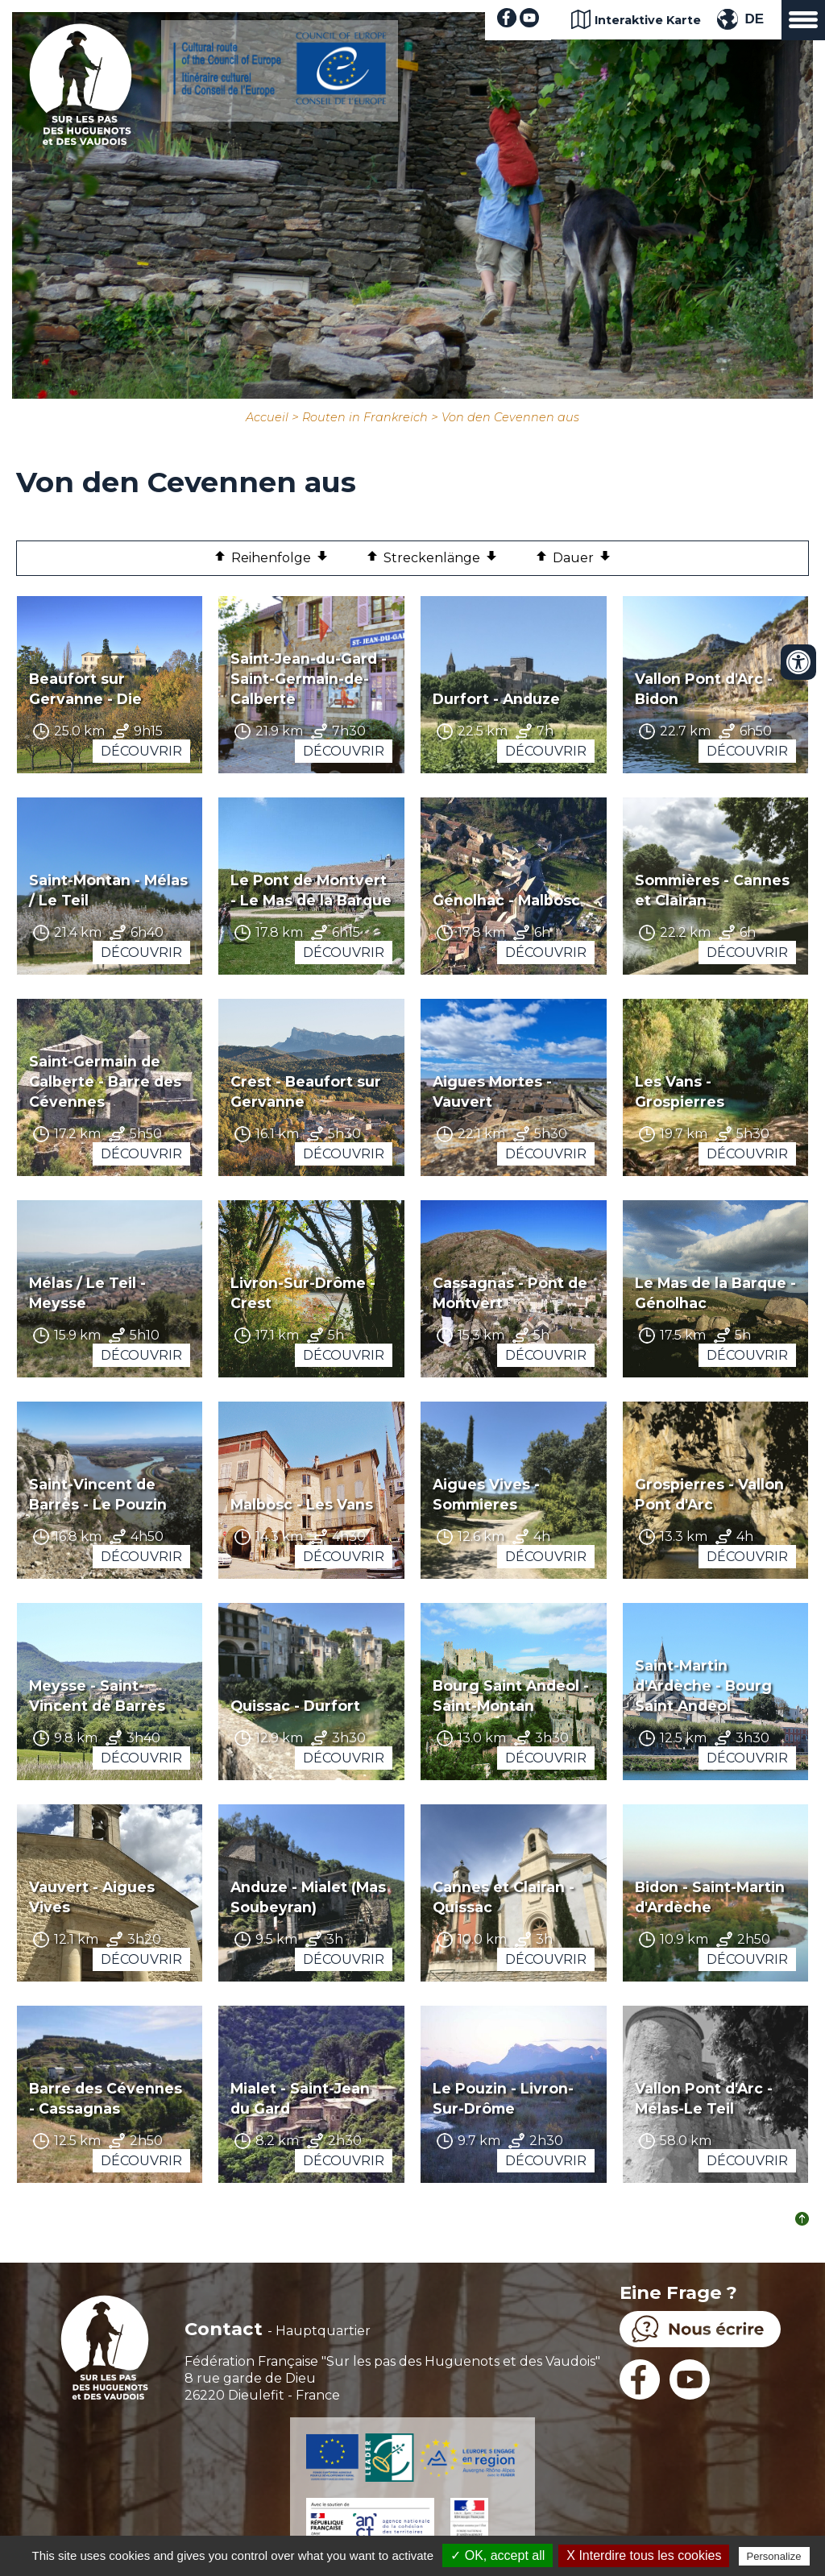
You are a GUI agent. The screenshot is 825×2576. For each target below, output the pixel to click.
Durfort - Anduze (496, 698)
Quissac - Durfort (295, 1705)
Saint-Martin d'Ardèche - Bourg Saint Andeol (703, 1685)
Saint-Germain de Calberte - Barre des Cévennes (105, 1081)
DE (754, 19)
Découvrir (141, 751)
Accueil (267, 417)
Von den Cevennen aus (510, 417)
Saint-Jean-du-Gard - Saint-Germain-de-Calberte (308, 678)
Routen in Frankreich (365, 417)
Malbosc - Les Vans (301, 1504)
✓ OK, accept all (497, 2555)
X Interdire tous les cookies (643, 2555)
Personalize (774, 2556)
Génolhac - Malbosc (506, 900)
